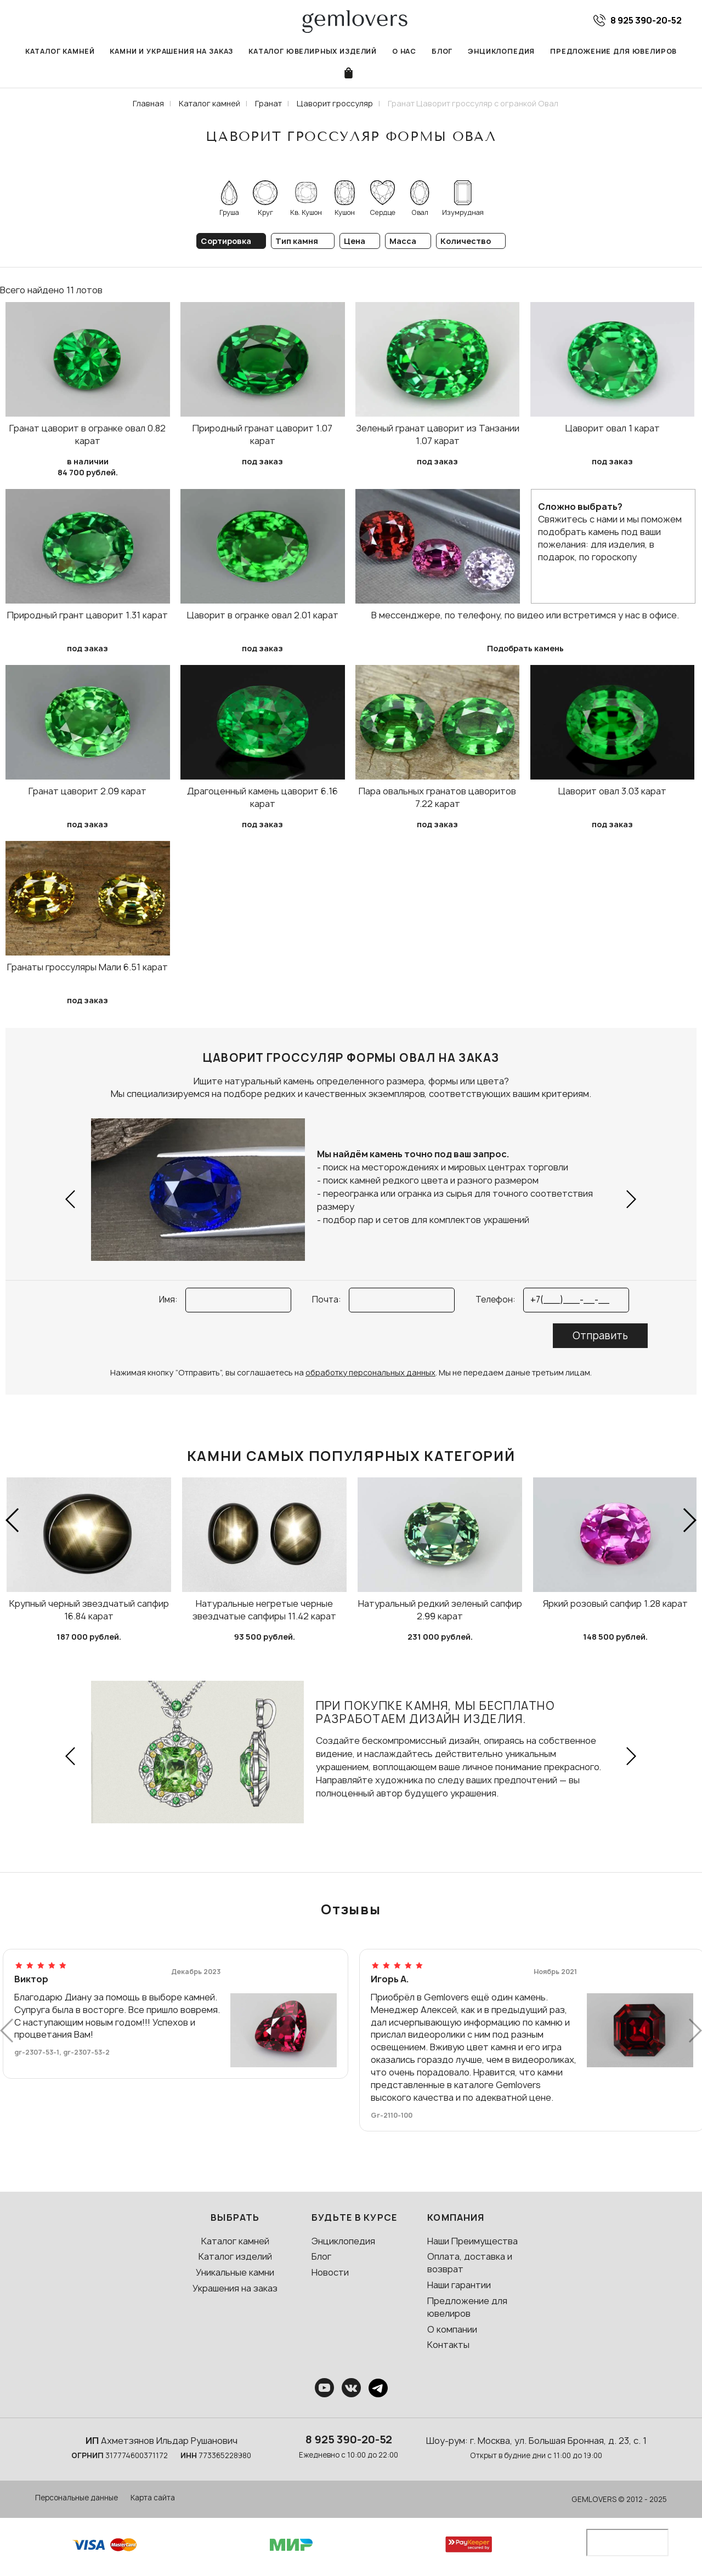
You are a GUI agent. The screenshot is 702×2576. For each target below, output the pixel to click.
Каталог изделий (235, 2256)
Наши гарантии (459, 2285)
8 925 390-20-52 (348, 2439)
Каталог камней (60, 51)
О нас (404, 51)
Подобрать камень (525, 648)
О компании (452, 2329)
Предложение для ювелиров (613, 51)
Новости (330, 2272)
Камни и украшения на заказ (171, 51)
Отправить (600, 1336)
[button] (71, 1199)
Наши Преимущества (472, 2241)
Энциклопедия (501, 51)
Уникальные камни (235, 2272)
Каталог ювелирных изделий (312, 51)
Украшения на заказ (235, 2288)
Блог (442, 51)
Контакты (448, 2345)
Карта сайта (153, 2498)
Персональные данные (76, 2498)
